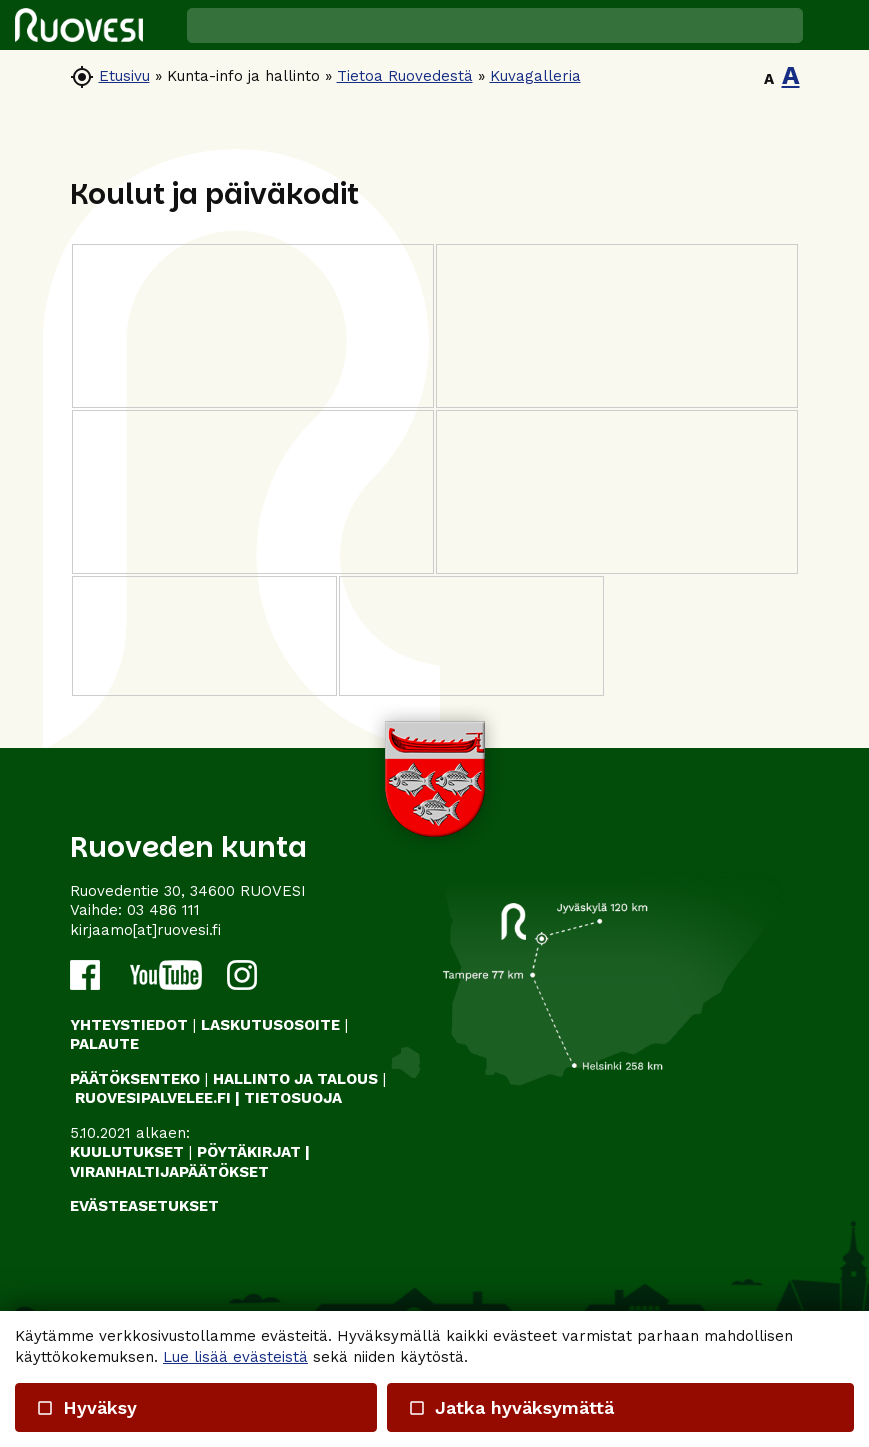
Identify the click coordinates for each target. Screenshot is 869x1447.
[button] (836, 25)
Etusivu (124, 76)
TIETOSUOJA (293, 1098)
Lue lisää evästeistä (235, 1357)
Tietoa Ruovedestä (405, 76)
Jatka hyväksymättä (511, 1407)
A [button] (769, 79)
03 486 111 (163, 910)
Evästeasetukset (144, 1206)
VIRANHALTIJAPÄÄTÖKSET (169, 1172)
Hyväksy (86, 1407)
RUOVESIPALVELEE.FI (153, 1098)
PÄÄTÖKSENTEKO (135, 1079)
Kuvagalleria (535, 76)
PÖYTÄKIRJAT (249, 1152)
